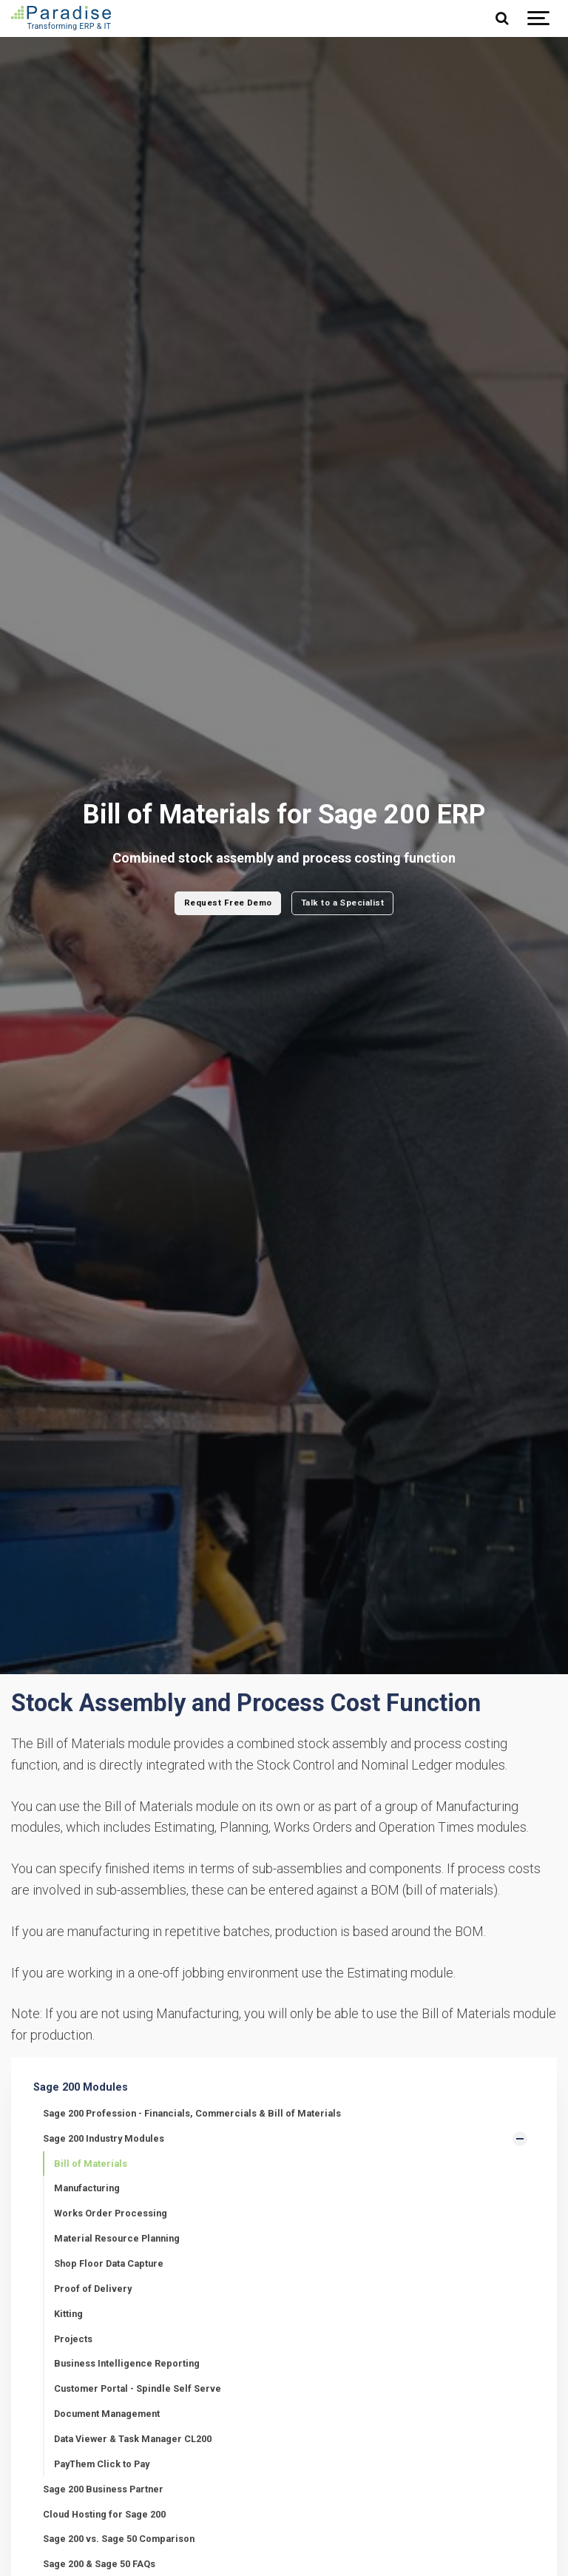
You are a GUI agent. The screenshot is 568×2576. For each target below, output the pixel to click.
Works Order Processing (110, 2213)
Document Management (107, 2413)
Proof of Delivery (93, 2288)
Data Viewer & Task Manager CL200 (133, 2438)
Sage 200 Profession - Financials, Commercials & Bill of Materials (192, 2113)
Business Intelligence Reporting (127, 2363)
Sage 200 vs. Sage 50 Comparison (119, 2538)
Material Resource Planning (117, 2238)
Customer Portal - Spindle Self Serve (137, 2388)
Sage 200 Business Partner (103, 2489)
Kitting (68, 2313)
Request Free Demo (228, 902)
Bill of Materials (90, 2163)
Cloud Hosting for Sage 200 (104, 2514)
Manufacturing (87, 2188)
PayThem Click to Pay (101, 2463)
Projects (73, 2338)
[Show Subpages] (520, 2138)
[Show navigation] (538, 18)
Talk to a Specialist (342, 902)
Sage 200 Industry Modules (103, 2138)
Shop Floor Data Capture (108, 2263)
